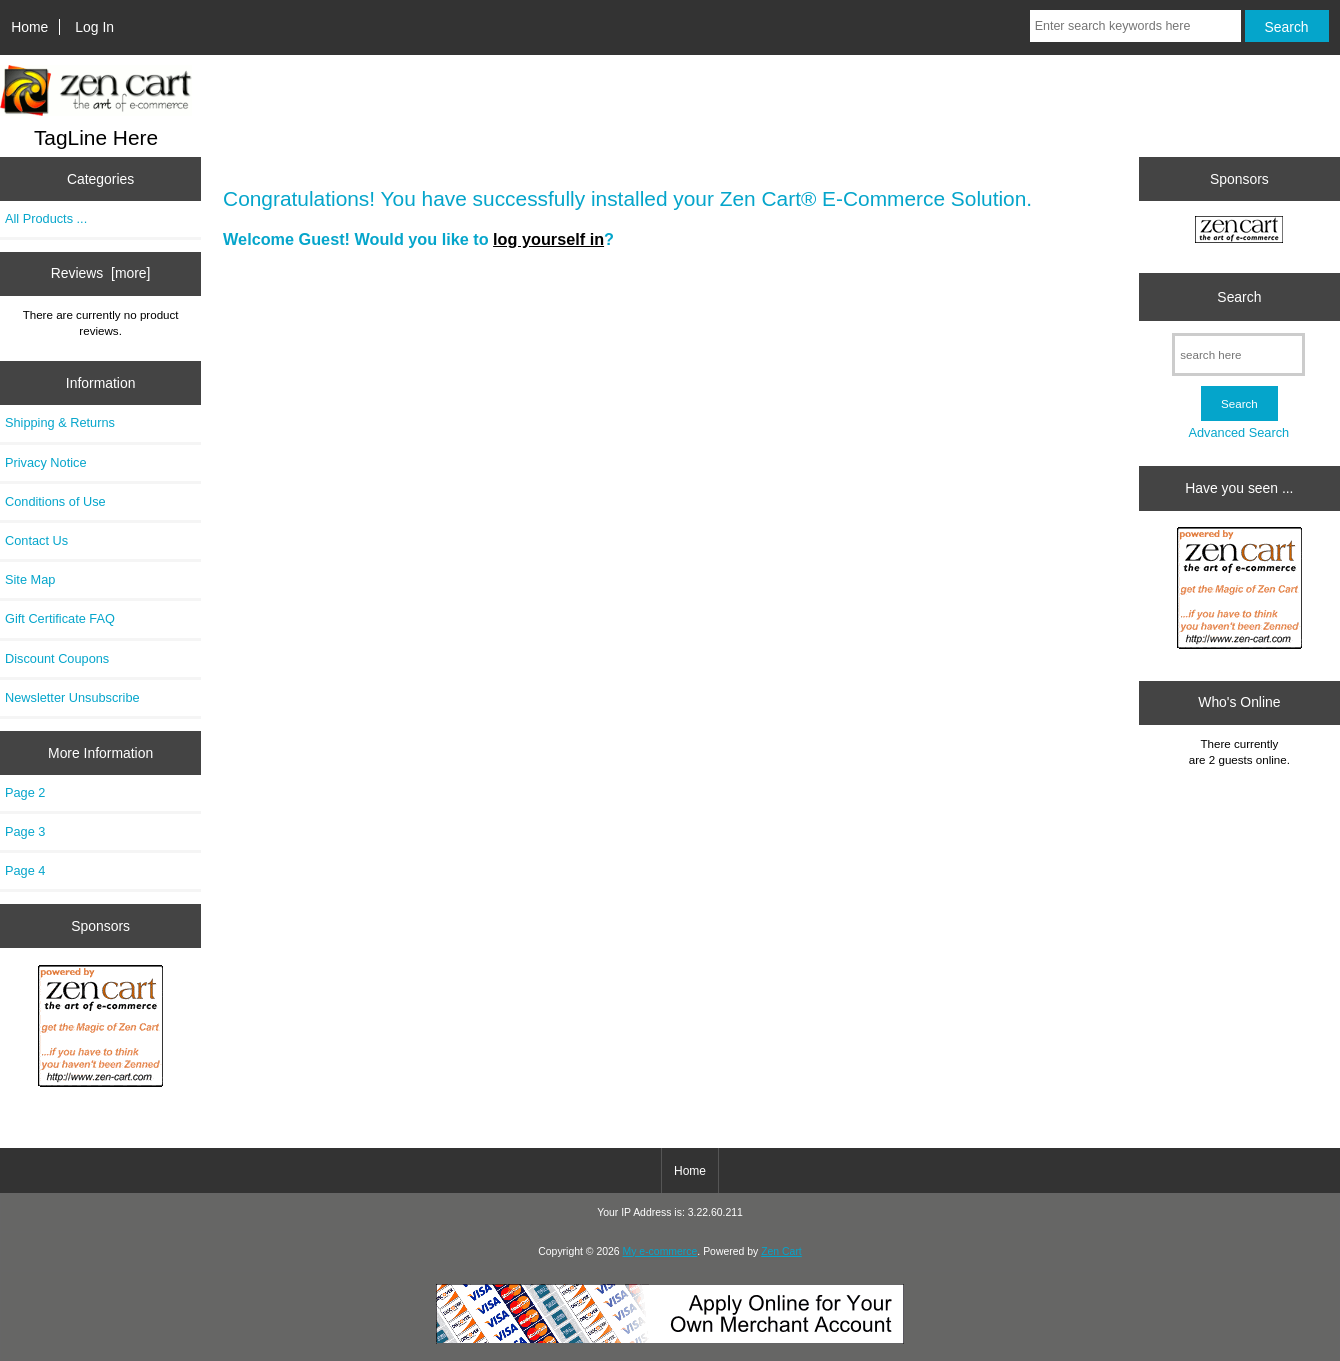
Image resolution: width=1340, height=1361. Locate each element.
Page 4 (25, 870)
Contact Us (36, 540)
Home (29, 27)
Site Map (30, 579)
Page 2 (25, 792)
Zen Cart (781, 1251)
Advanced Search (1238, 432)
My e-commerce (660, 1251)
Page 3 (25, 831)
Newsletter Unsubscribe (72, 697)
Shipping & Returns (60, 422)
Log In (94, 27)
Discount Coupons (57, 658)
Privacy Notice (45, 462)
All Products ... (46, 218)
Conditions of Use (55, 501)
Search (1239, 297)
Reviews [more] (101, 273)
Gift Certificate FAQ (60, 618)
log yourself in (548, 239)
